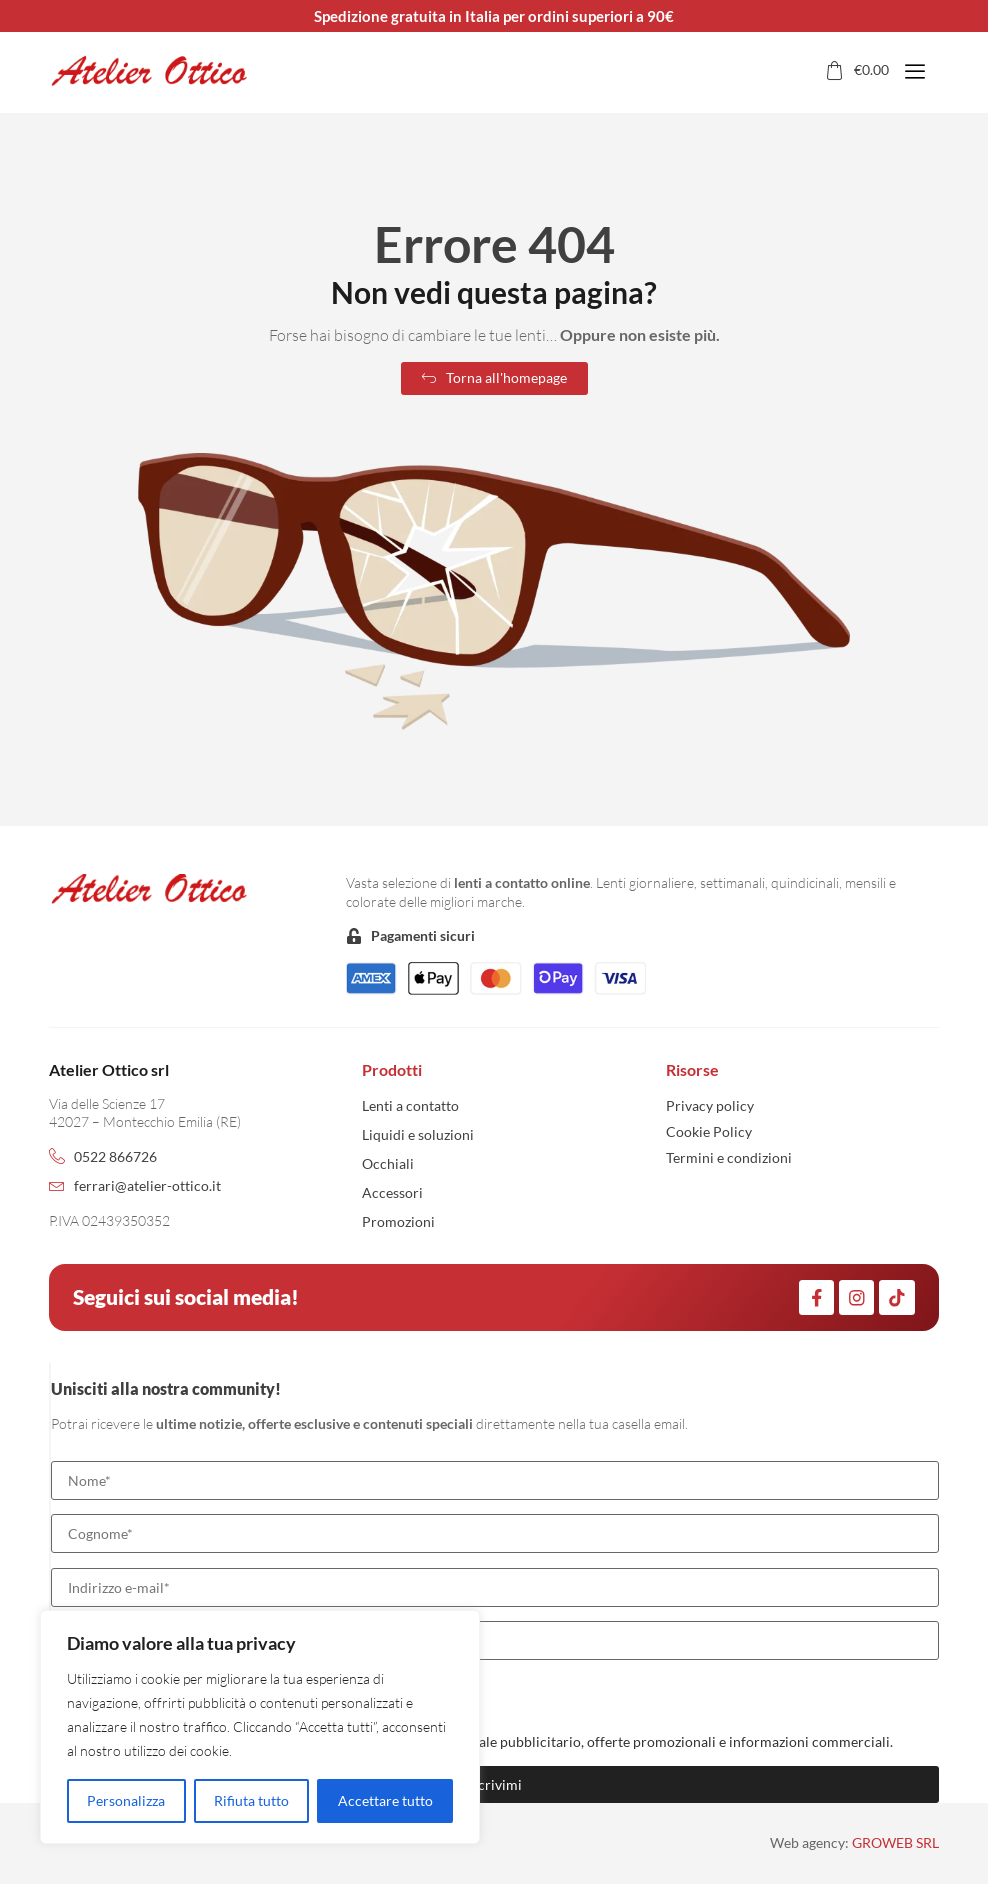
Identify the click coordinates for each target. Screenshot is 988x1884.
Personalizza (126, 1800)
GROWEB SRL (895, 1842)
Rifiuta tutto (251, 1800)
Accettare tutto (385, 1800)
